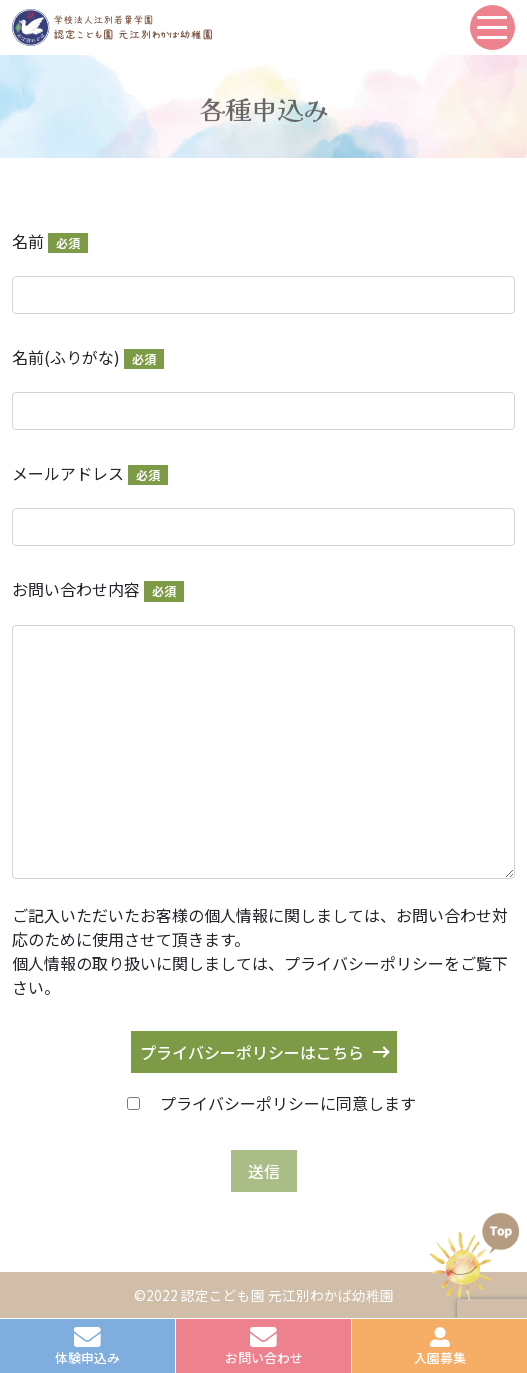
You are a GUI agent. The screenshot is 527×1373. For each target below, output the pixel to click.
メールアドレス (90, 473)
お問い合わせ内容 (98, 589)
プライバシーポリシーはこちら (252, 1052)
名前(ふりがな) (88, 357)
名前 (50, 241)
